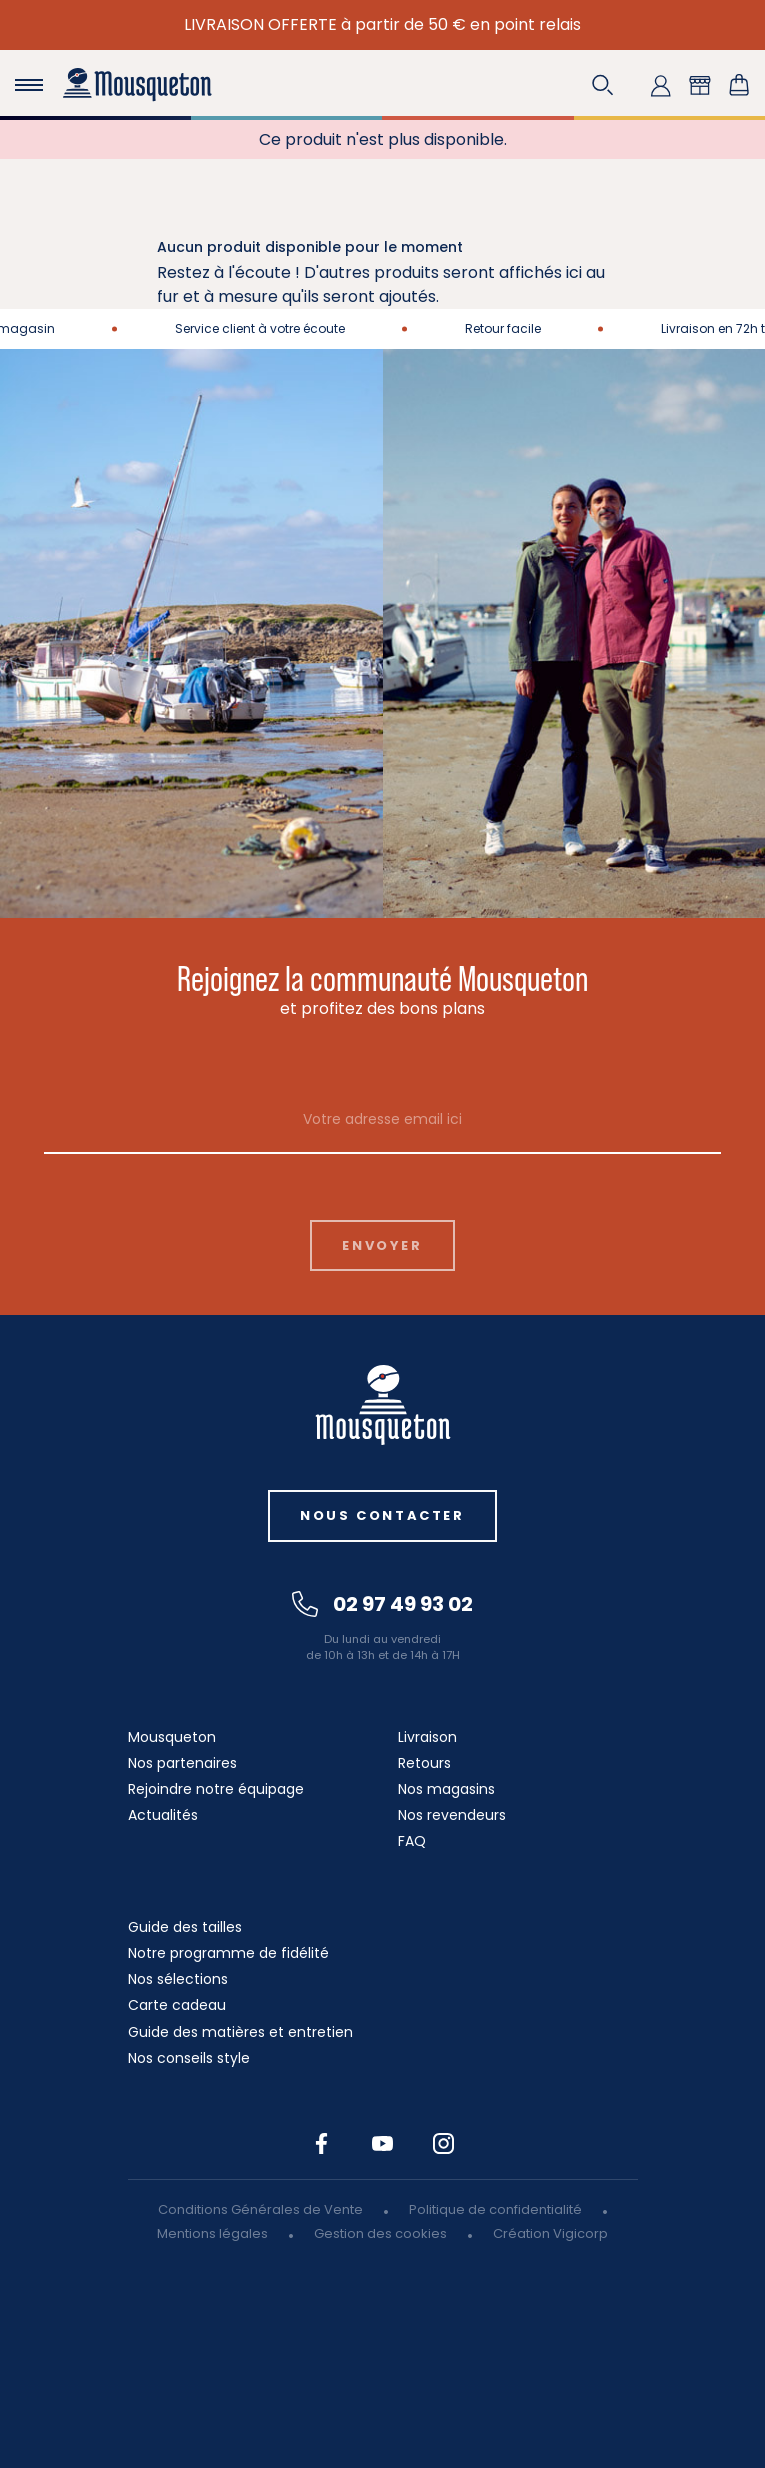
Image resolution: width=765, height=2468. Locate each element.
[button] (603, 85)
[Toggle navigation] (29, 85)
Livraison (427, 1737)
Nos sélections (178, 1979)
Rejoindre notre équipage (216, 1789)
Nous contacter (382, 1515)
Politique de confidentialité (495, 2209)
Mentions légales (212, 2233)
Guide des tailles (185, 1927)
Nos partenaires (182, 1763)
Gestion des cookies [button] (380, 2233)
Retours (424, 1763)
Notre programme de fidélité (228, 1953)
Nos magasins (446, 1789)
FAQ (412, 1841)
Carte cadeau (177, 2005)
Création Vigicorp (550, 2233)
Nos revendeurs (452, 1815)
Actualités (163, 1815)
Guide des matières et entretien (240, 2032)
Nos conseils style (189, 2058)
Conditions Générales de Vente (260, 2209)
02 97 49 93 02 (382, 1604)
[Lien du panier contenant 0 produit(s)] (739, 85)
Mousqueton (172, 1737)
